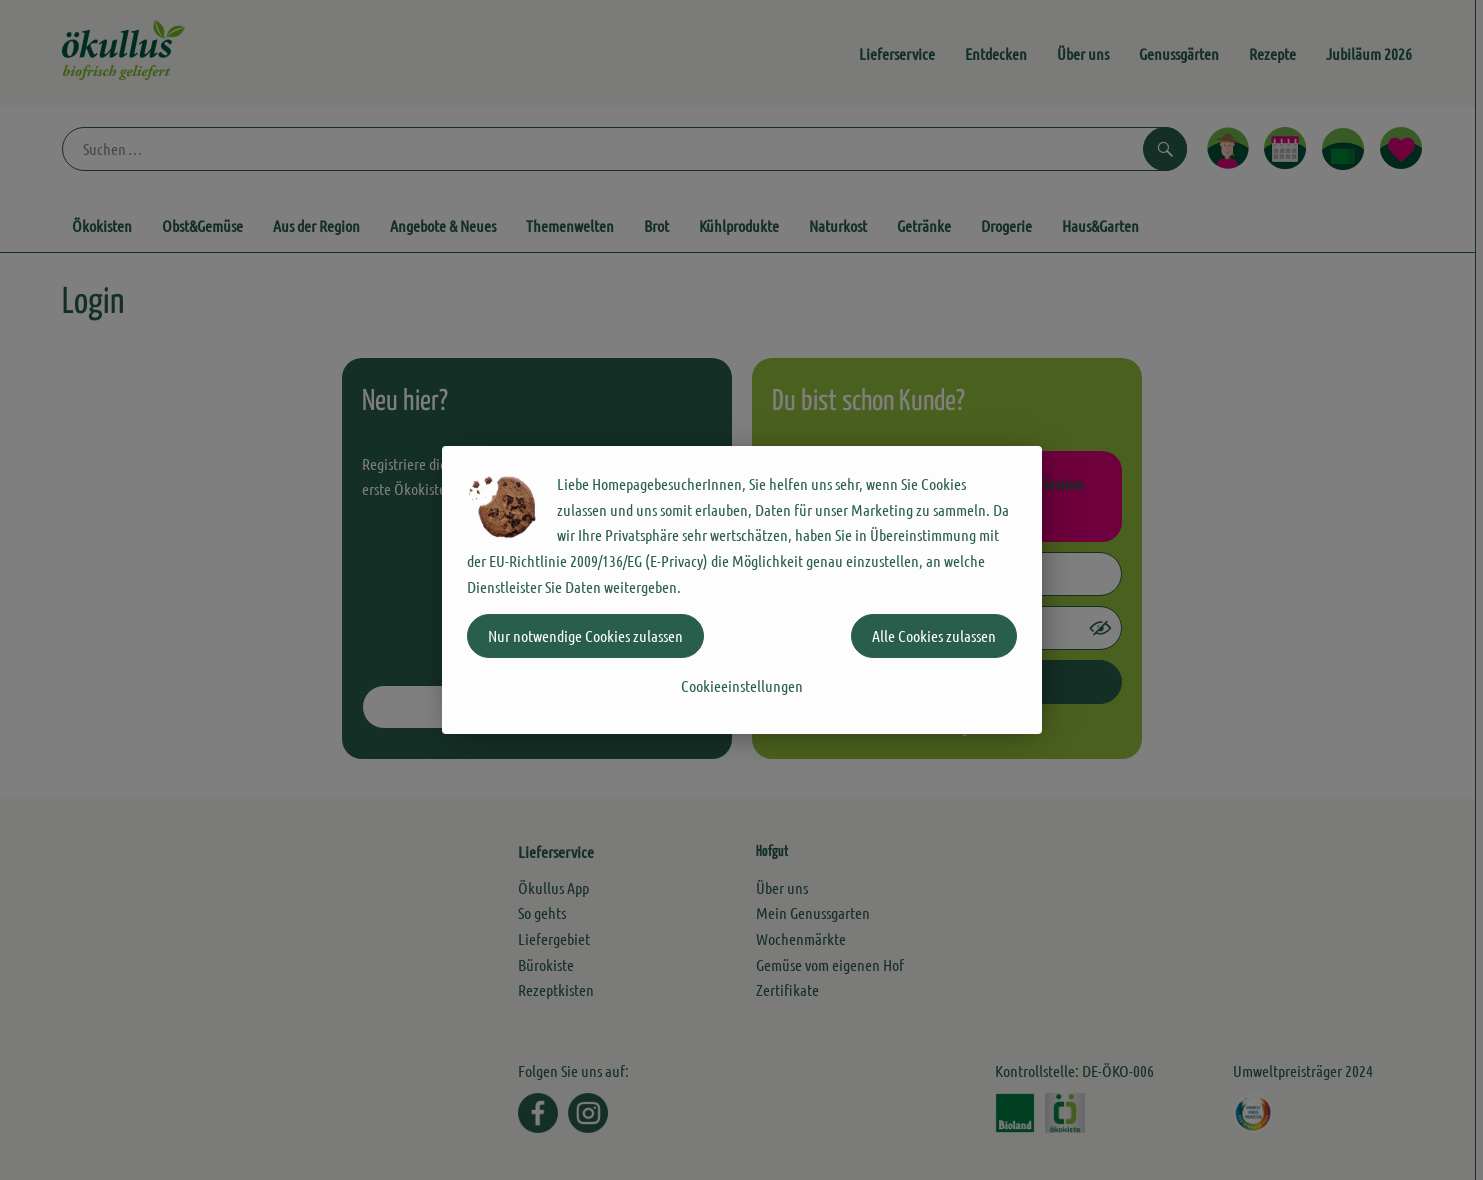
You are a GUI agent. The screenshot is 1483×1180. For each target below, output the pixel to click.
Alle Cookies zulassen (934, 635)
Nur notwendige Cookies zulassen (585, 635)
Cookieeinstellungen (742, 685)
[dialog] (741, 590)
